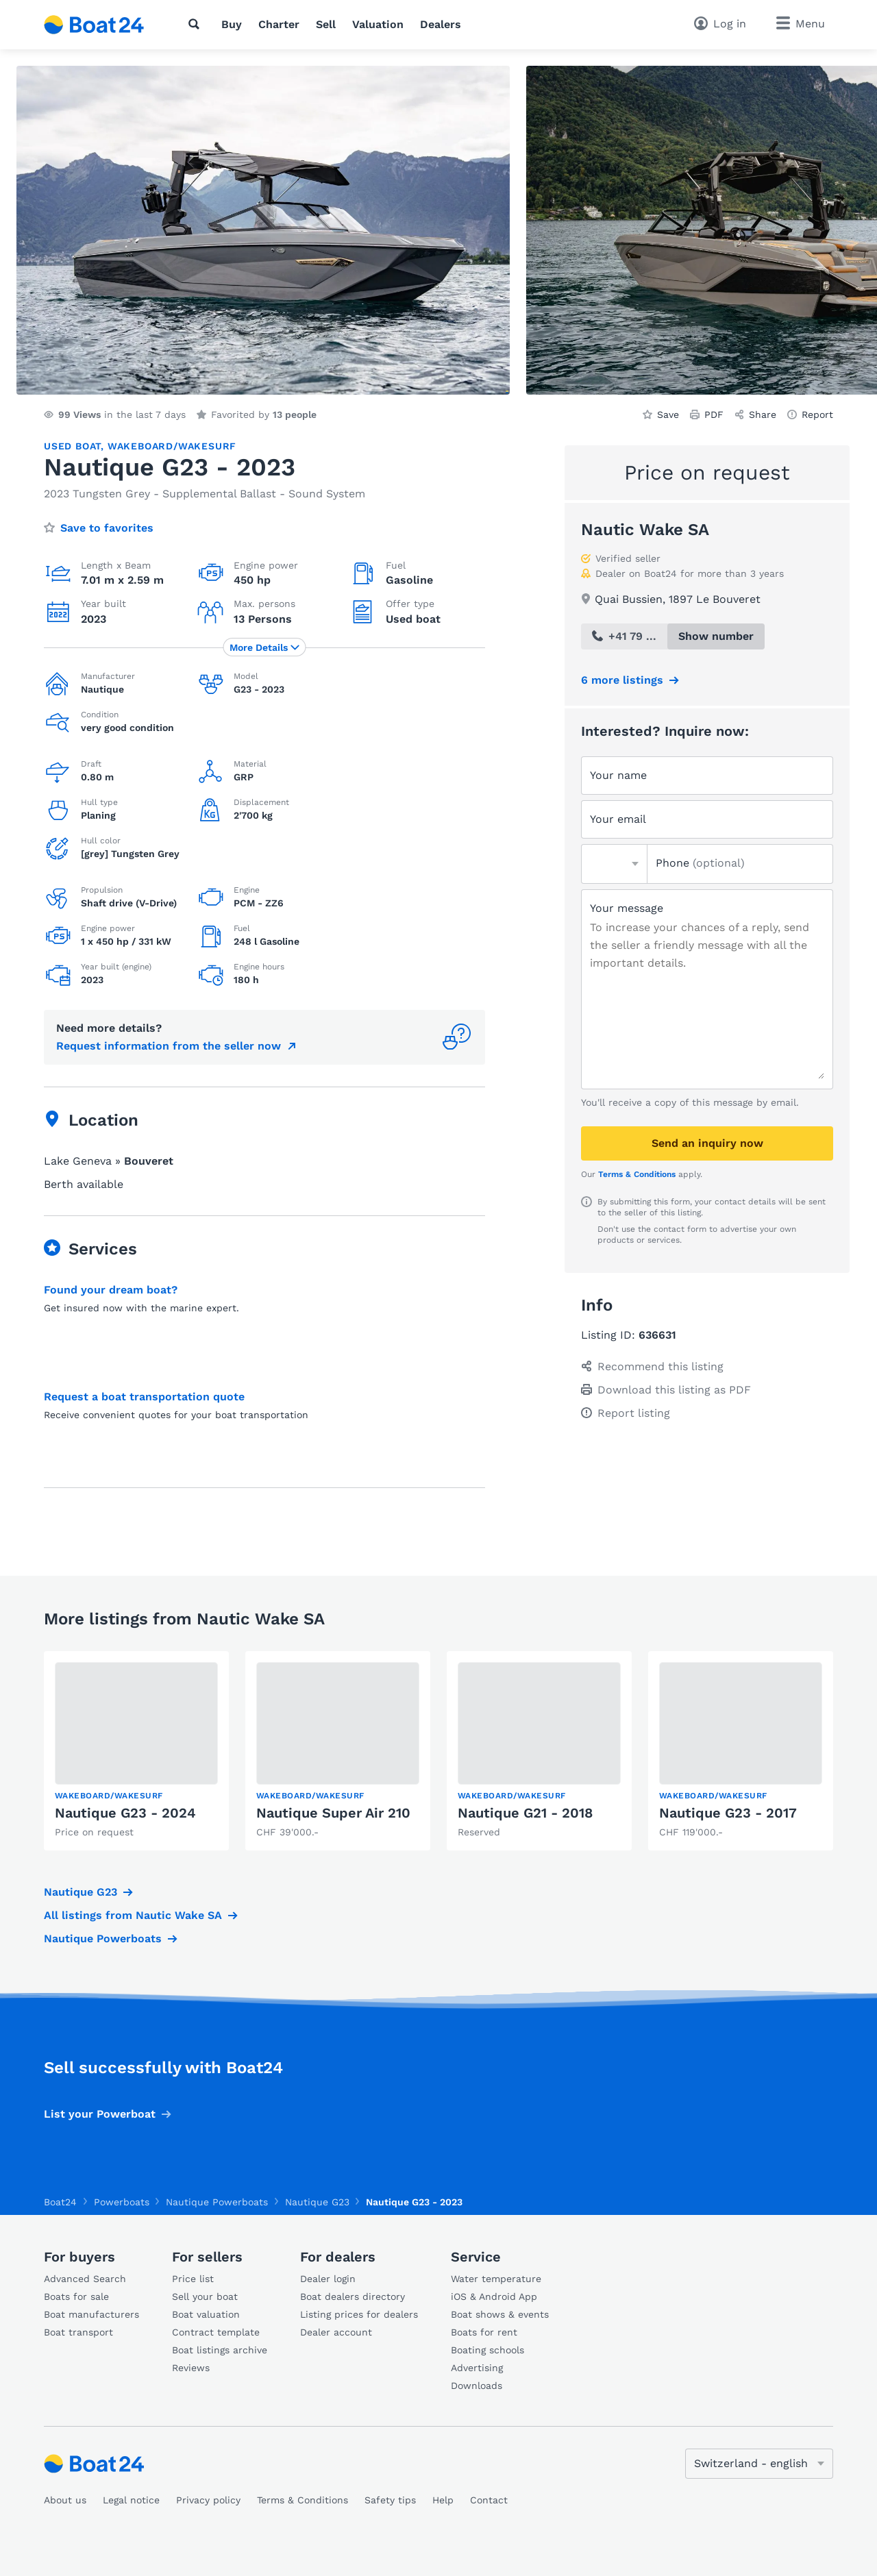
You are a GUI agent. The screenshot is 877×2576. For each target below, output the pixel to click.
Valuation (378, 24)
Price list (193, 2278)
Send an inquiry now (707, 1143)
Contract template (216, 2332)
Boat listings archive (219, 2349)
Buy (231, 24)
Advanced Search (85, 2278)
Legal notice (131, 2499)
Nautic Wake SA (645, 529)
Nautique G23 (80, 1891)
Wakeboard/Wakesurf (172, 446)
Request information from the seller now (168, 1045)
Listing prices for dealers (359, 2314)
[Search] (196, 24)
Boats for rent (484, 2332)
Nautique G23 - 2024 (125, 1813)
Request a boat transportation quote (144, 1396)
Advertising (477, 2367)
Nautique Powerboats (103, 1938)
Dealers (440, 24)
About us (65, 2499)
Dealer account (336, 2332)
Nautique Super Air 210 (333, 1813)
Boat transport (78, 2332)
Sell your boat (205, 2296)
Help (443, 2499)
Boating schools (487, 2349)
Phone (700, 862)
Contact (489, 2499)
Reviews (191, 2367)
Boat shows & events (500, 2314)
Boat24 (60, 2201)
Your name (618, 775)
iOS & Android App (494, 2296)
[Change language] (759, 2464)
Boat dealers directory (352, 2296)
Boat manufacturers (91, 2314)
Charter (278, 24)
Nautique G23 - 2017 (728, 1813)
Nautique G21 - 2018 (525, 1813)
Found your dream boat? (110, 1289)
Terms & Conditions (637, 1174)
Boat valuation (206, 2314)
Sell (326, 24)
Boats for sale (76, 2296)
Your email (618, 819)
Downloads (476, 2385)
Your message (626, 908)
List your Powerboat (100, 2113)
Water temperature (496, 2278)
